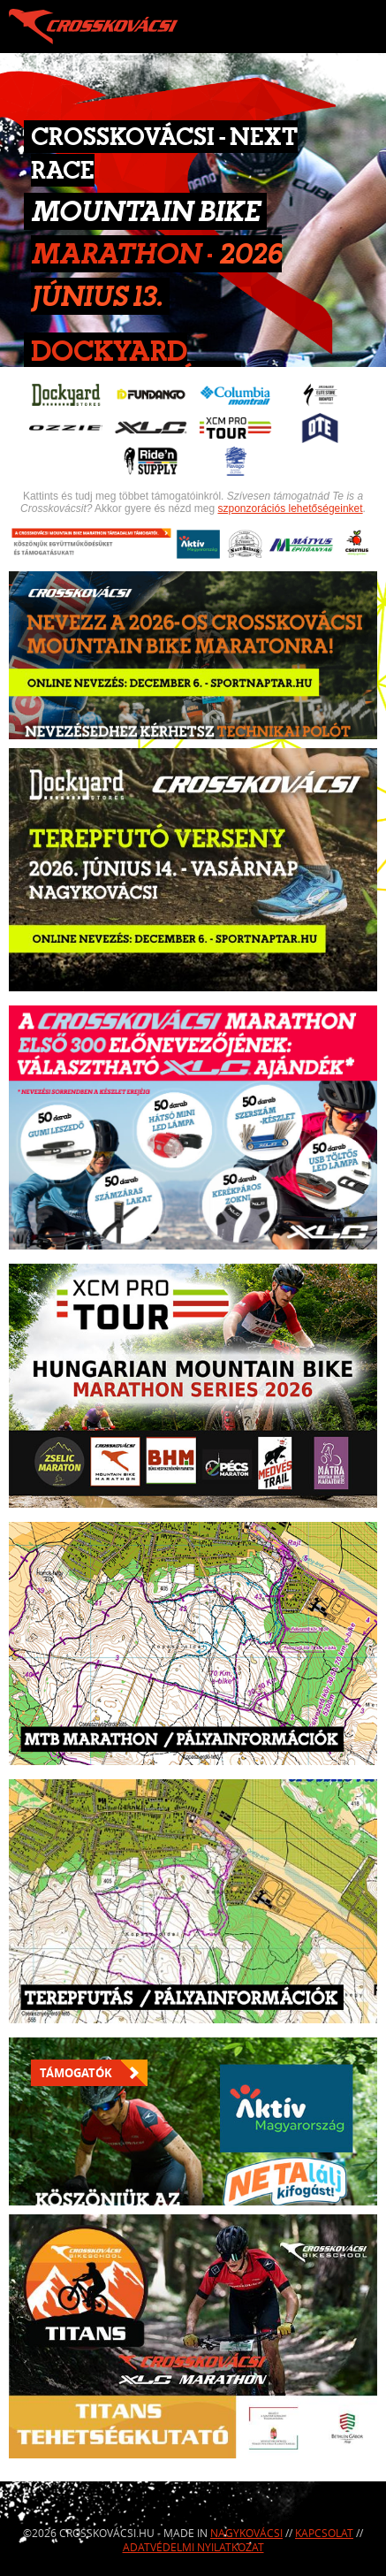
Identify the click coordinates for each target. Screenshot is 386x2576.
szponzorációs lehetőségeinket (289, 508)
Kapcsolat (324, 2533)
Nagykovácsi (246, 2533)
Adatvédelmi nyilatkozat (193, 2547)
